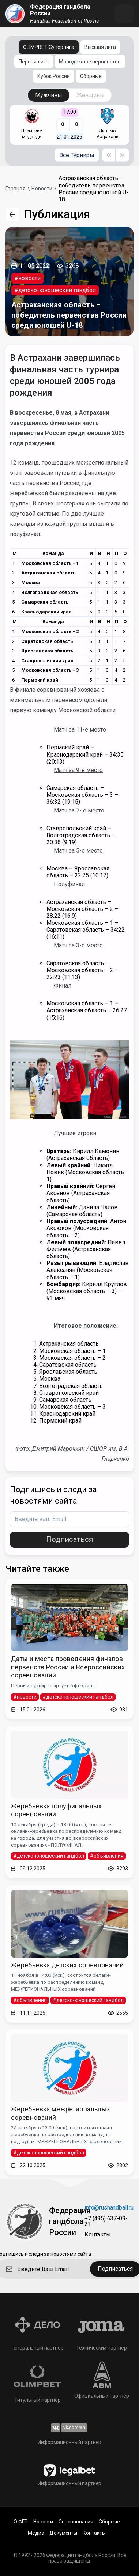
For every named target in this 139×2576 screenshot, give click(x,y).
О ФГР (21, 2522)
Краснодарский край (46, 611)
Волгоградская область (49, 592)
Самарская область (45, 602)
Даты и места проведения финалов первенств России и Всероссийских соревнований (68, 1667)
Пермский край (39, 680)
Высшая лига (100, 47)
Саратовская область (47, 641)
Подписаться (69, 1539)
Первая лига (34, 62)
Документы (63, 2533)
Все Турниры (76, 155)
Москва (30, 582)
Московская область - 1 (50, 563)
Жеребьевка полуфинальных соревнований (56, 1810)
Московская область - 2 (50, 631)
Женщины (90, 95)
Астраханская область (48, 572)
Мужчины (48, 95)
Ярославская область (47, 650)
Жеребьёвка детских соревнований (67, 1965)
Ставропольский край (47, 660)
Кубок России (53, 76)
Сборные (91, 76)
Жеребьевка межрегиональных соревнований (60, 2113)
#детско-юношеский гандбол (55, 290)
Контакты (97, 2235)
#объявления (107, 1856)
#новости (27, 278)
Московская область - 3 (50, 670)
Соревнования (76, 2522)
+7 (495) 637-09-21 (105, 2221)
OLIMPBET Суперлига (48, 47)
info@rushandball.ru (109, 2208)
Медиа (36, 2533)
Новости (43, 2522)
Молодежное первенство (90, 62)
